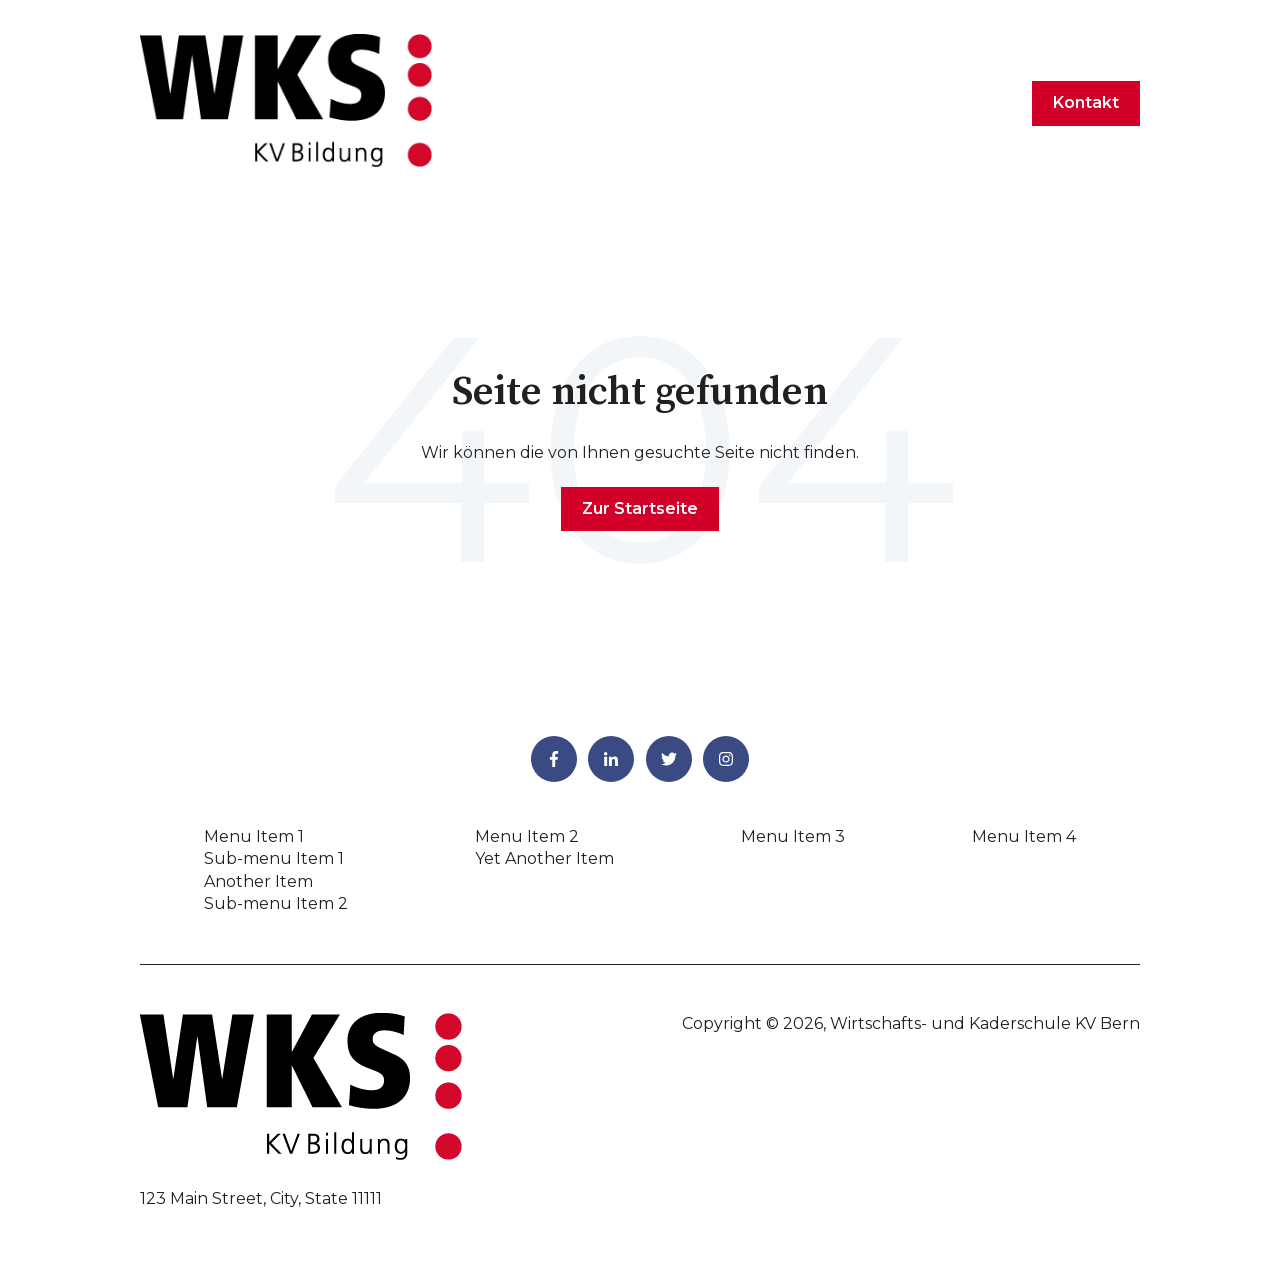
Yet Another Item (544, 858)
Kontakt (1086, 102)
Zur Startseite (640, 508)
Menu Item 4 (1024, 836)
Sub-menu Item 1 (274, 858)
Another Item (258, 881)
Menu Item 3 (793, 836)
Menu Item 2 (527, 836)
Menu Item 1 (254, 836)
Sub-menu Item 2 (276, 903)
